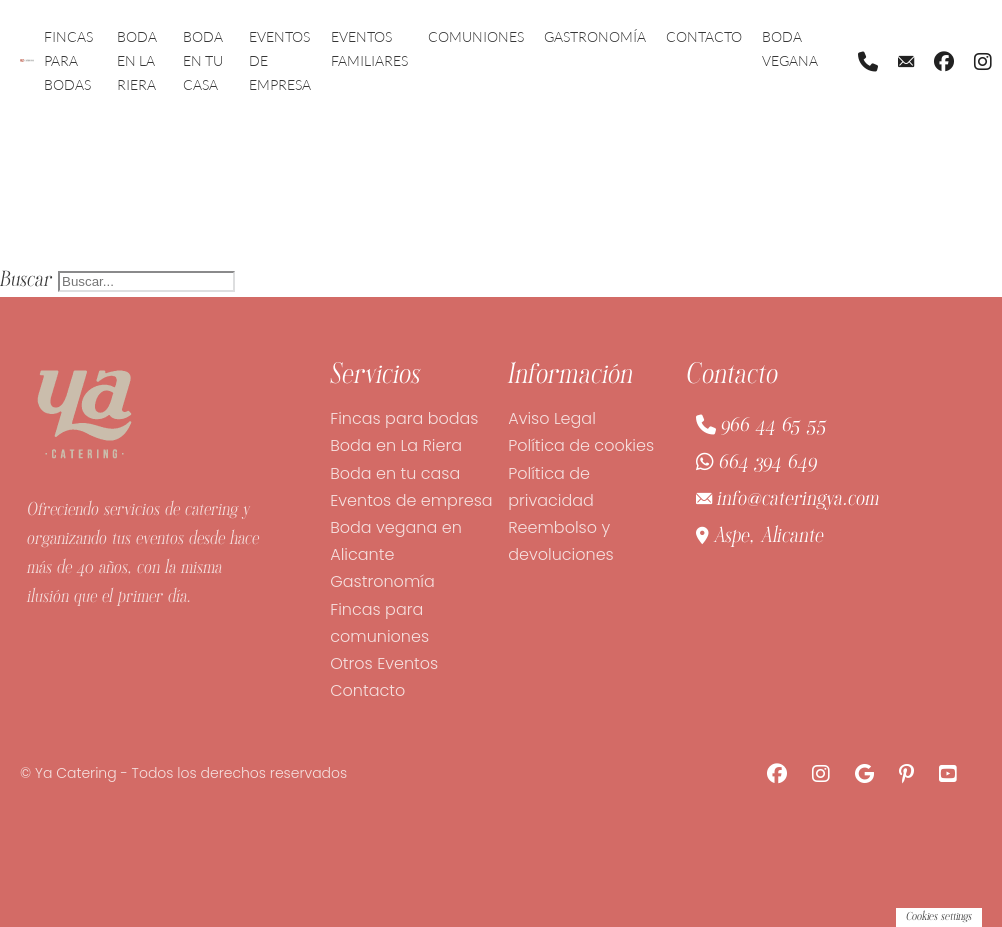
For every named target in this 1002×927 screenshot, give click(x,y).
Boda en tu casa (203, 60)
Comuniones (476, 36)
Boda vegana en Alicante (396, 541)
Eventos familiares (369, 48)
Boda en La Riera (137, 60)
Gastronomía (595, 36)
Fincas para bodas (68, 60)
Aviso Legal (552, 418)
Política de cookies (581, 445)
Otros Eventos (384, 663)
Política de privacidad (551, 487)
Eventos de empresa (280, 60)
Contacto (704, 36)
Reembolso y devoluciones (561, 541)
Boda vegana (790, 48)
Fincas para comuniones (379, 623)
